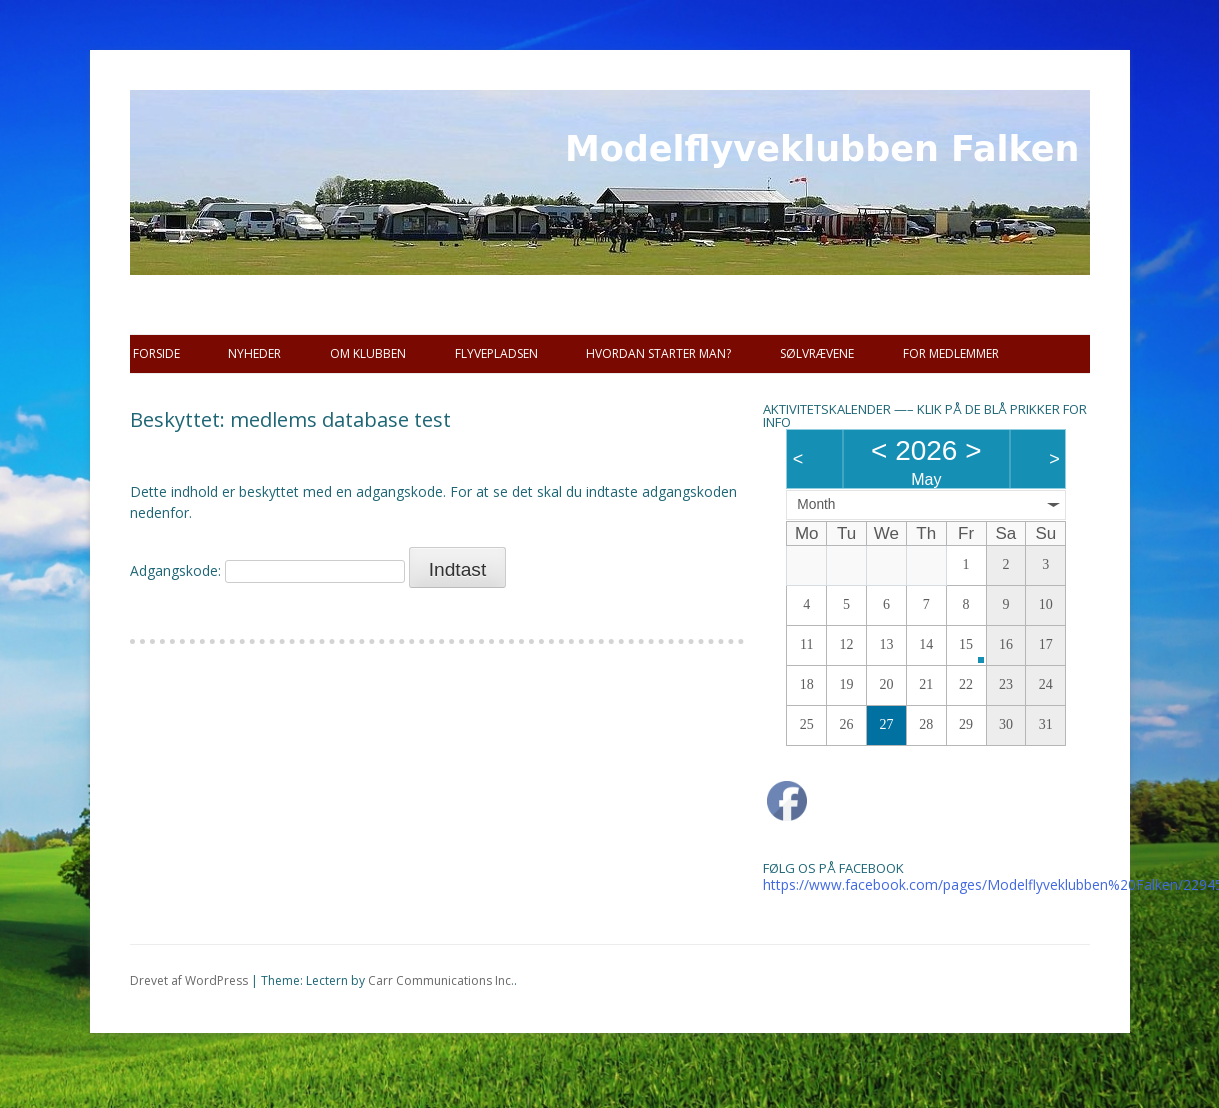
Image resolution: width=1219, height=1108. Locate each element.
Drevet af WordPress (189, 980)
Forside (156, 353)
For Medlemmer (951, 353)
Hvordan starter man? (658, 353)
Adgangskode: (267, 570)
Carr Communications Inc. (441, 980)
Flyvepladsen (496, 353)
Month (816, 504)
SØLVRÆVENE (817, 353)
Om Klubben (368, 353)
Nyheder (254, 353)
